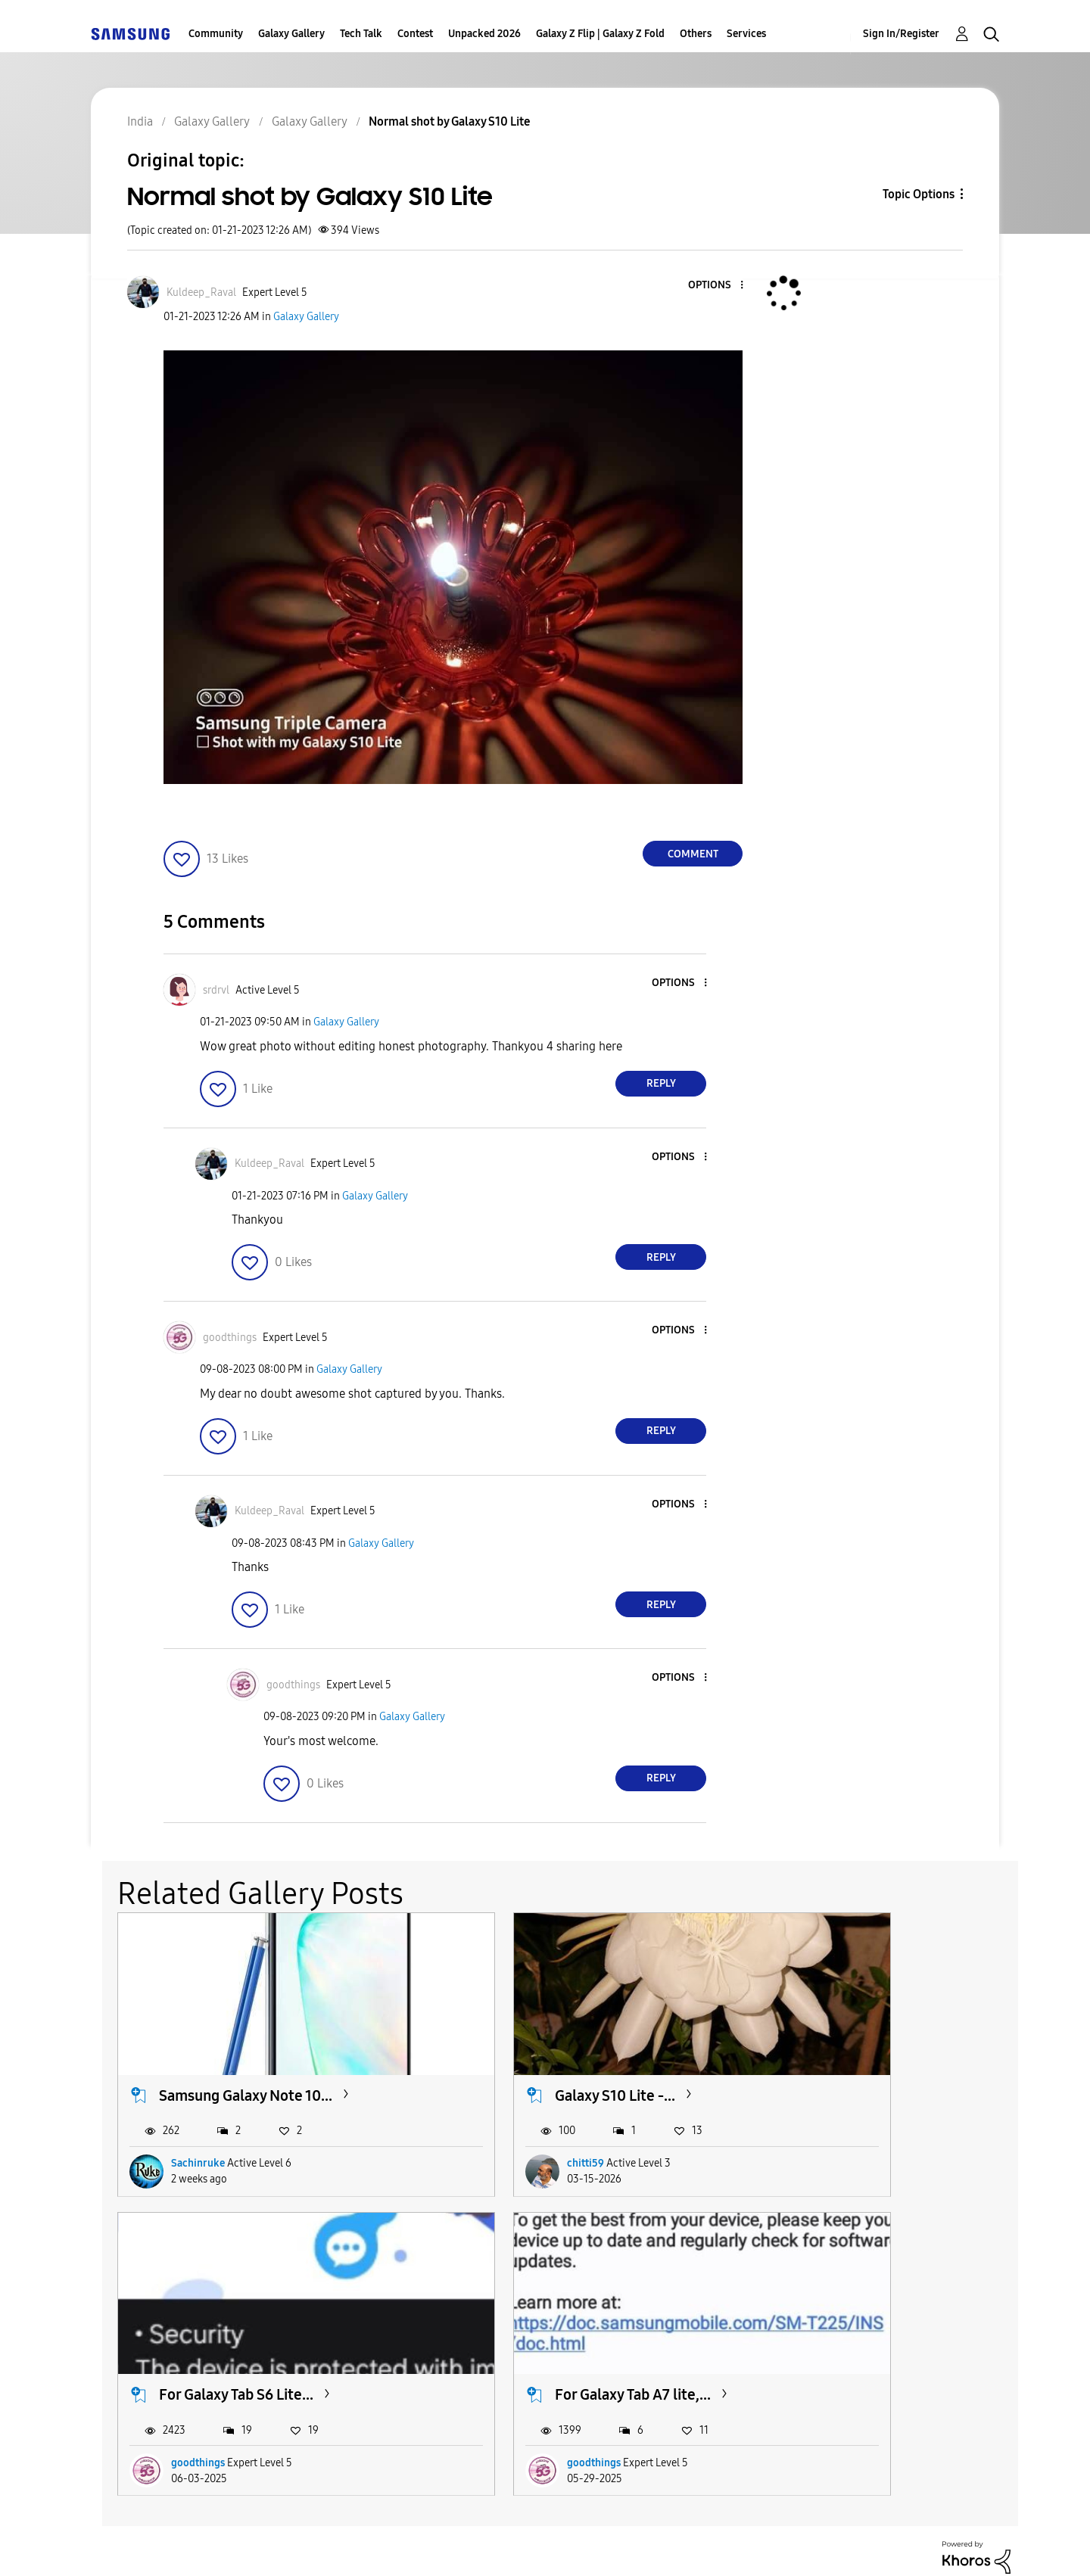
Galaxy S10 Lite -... (528, 2058)
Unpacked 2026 (484, 33)
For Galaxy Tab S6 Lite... (854, 2058)
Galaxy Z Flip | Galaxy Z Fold (600, 33)
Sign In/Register (901, 33)
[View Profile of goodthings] (230, 1337)
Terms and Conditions (355, 2545)
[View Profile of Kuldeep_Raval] (201, 292)
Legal (606, 2545)
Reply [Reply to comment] (661, 1083)
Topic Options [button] (919, 194)
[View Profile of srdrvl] (216, 990)
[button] (716, 285)
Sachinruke (198, 2126)
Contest (415, 33)
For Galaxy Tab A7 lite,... (237, 2319)
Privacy (505, 2545)
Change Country (725, 2544)
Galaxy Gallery (291, 33)
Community (215, 33)
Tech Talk (361, 33)
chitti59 (498, 2126)
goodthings (815, 2126)
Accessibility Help (175, 2545)
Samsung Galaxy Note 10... (245, 2058)
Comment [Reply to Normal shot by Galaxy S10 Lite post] (693, 854)
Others (696, 33)
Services (746, 33)
